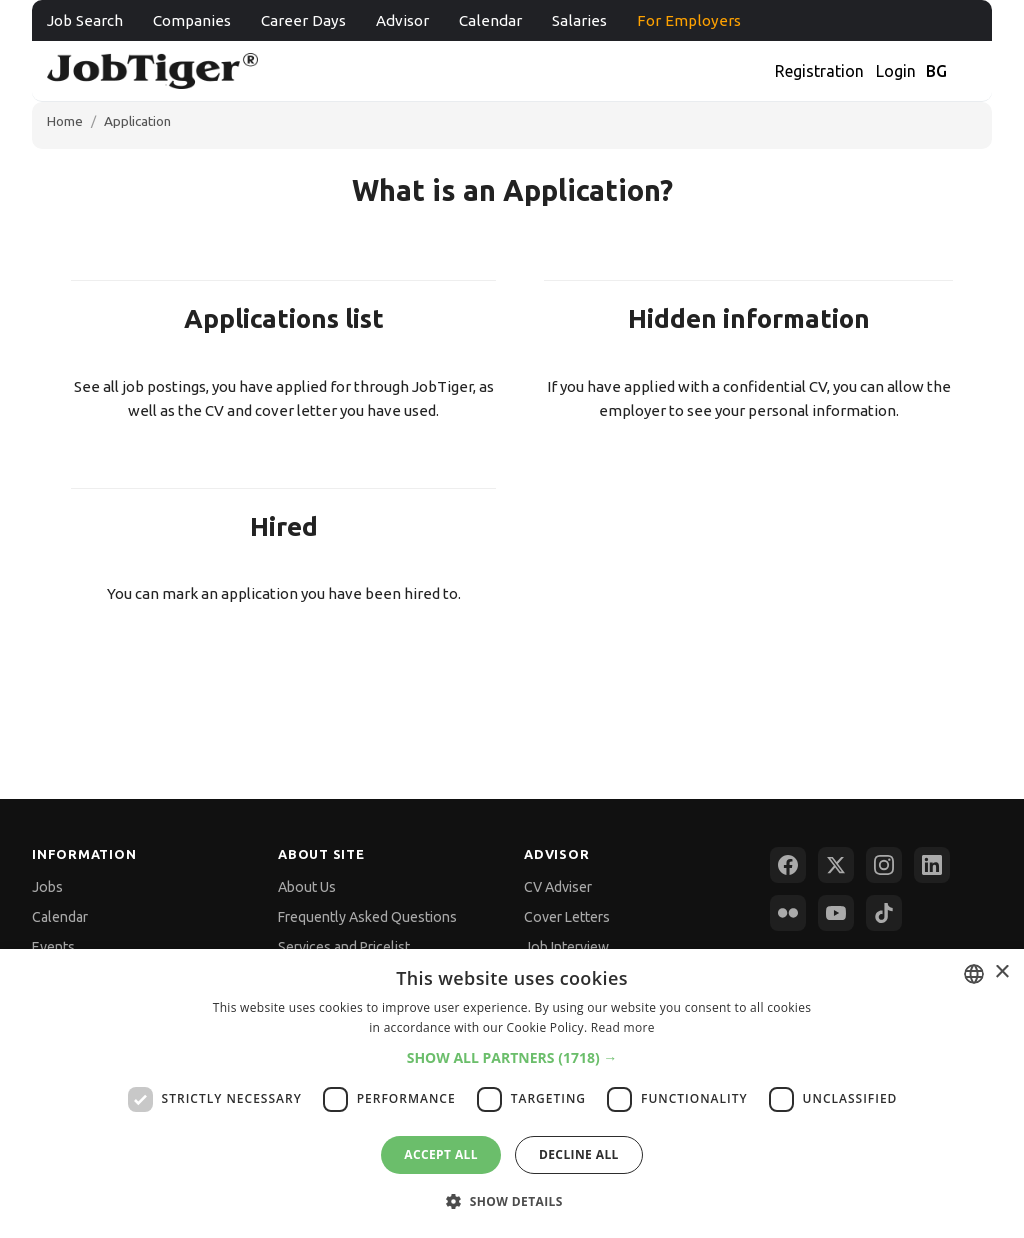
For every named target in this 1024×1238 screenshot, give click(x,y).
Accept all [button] (441, 1154)
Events (53, 947)
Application (137, 121)
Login (896, 71)
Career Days (303, 20)
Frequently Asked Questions (367, 917)
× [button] (1001, 972)
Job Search (85, 20)
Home (65, 121)
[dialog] (512, 1093)
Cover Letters (567, 917)
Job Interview (566, 947)
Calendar (490, 20)
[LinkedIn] (932, 865)
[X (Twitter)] (836, 865)
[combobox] (974, 974)
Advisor (402, 20)
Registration (819, 71)
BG (936, 71)
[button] (512, 1057)
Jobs (47, 887)
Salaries (579, 20)
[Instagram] (884, 865)
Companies (192, 20)
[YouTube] (836, 913)
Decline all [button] (579, 1154)
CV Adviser (558, 887)
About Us (307, 887)
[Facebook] (788, 865)
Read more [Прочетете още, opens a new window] (623, 1027)
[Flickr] (788, 913)
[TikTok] (884, 913)
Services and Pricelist (344, 947)
